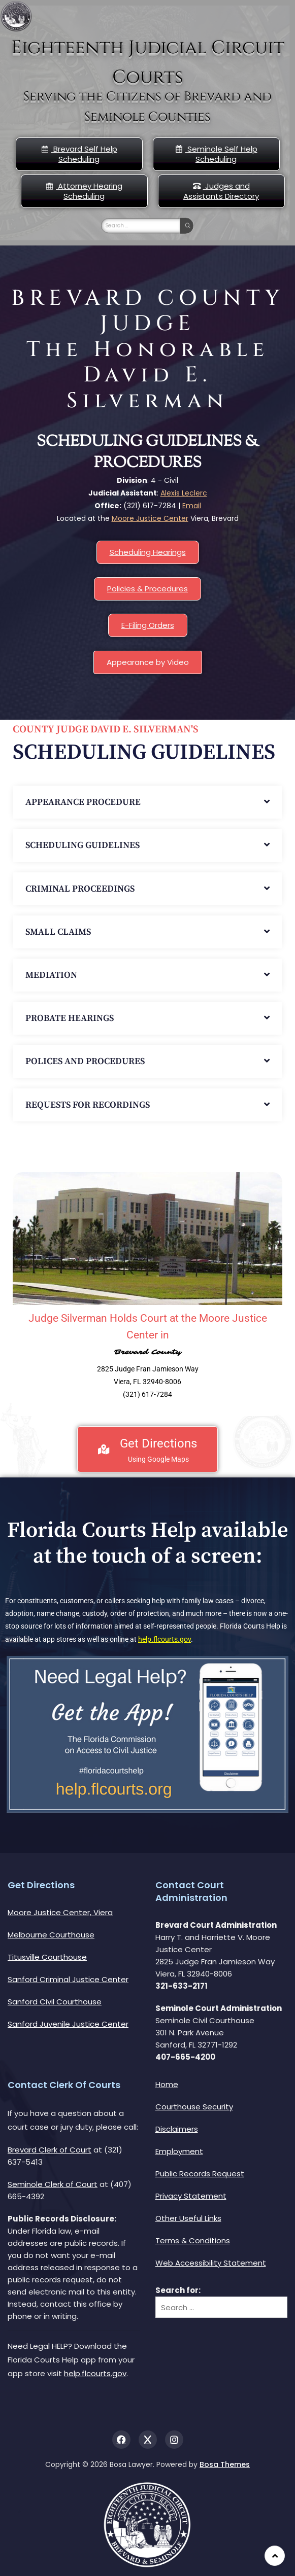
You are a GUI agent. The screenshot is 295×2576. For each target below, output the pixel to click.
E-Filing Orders (147, 625)
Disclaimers (176, 2129)
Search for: (178, 2290)
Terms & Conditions (192, 2240)
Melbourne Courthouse (51, 1934)
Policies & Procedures (147, 588)
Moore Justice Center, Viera (60, 1912)
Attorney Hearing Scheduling (84, 191)
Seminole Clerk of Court (52, 2184)
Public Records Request (199, 2173)
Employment (179, 2151)
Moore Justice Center (150, 518)
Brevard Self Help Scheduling (79, 154)
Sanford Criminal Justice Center (68, 1979)
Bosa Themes (225, 2464)
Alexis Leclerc (183, 493)
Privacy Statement (190, 2196)
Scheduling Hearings (148, 552)
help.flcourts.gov (164, 1639)
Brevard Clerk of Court (49, 2149)
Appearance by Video (148, 662)
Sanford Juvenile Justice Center (68, 2024)
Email (191, 506)
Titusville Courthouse (47, 1957)
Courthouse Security (194, 2106)
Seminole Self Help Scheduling (216, 154)
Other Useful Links (188, 2218)
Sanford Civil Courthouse (55, 2001)
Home (166, 2084)
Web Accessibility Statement (210, 2262)
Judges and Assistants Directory (221, 191)
